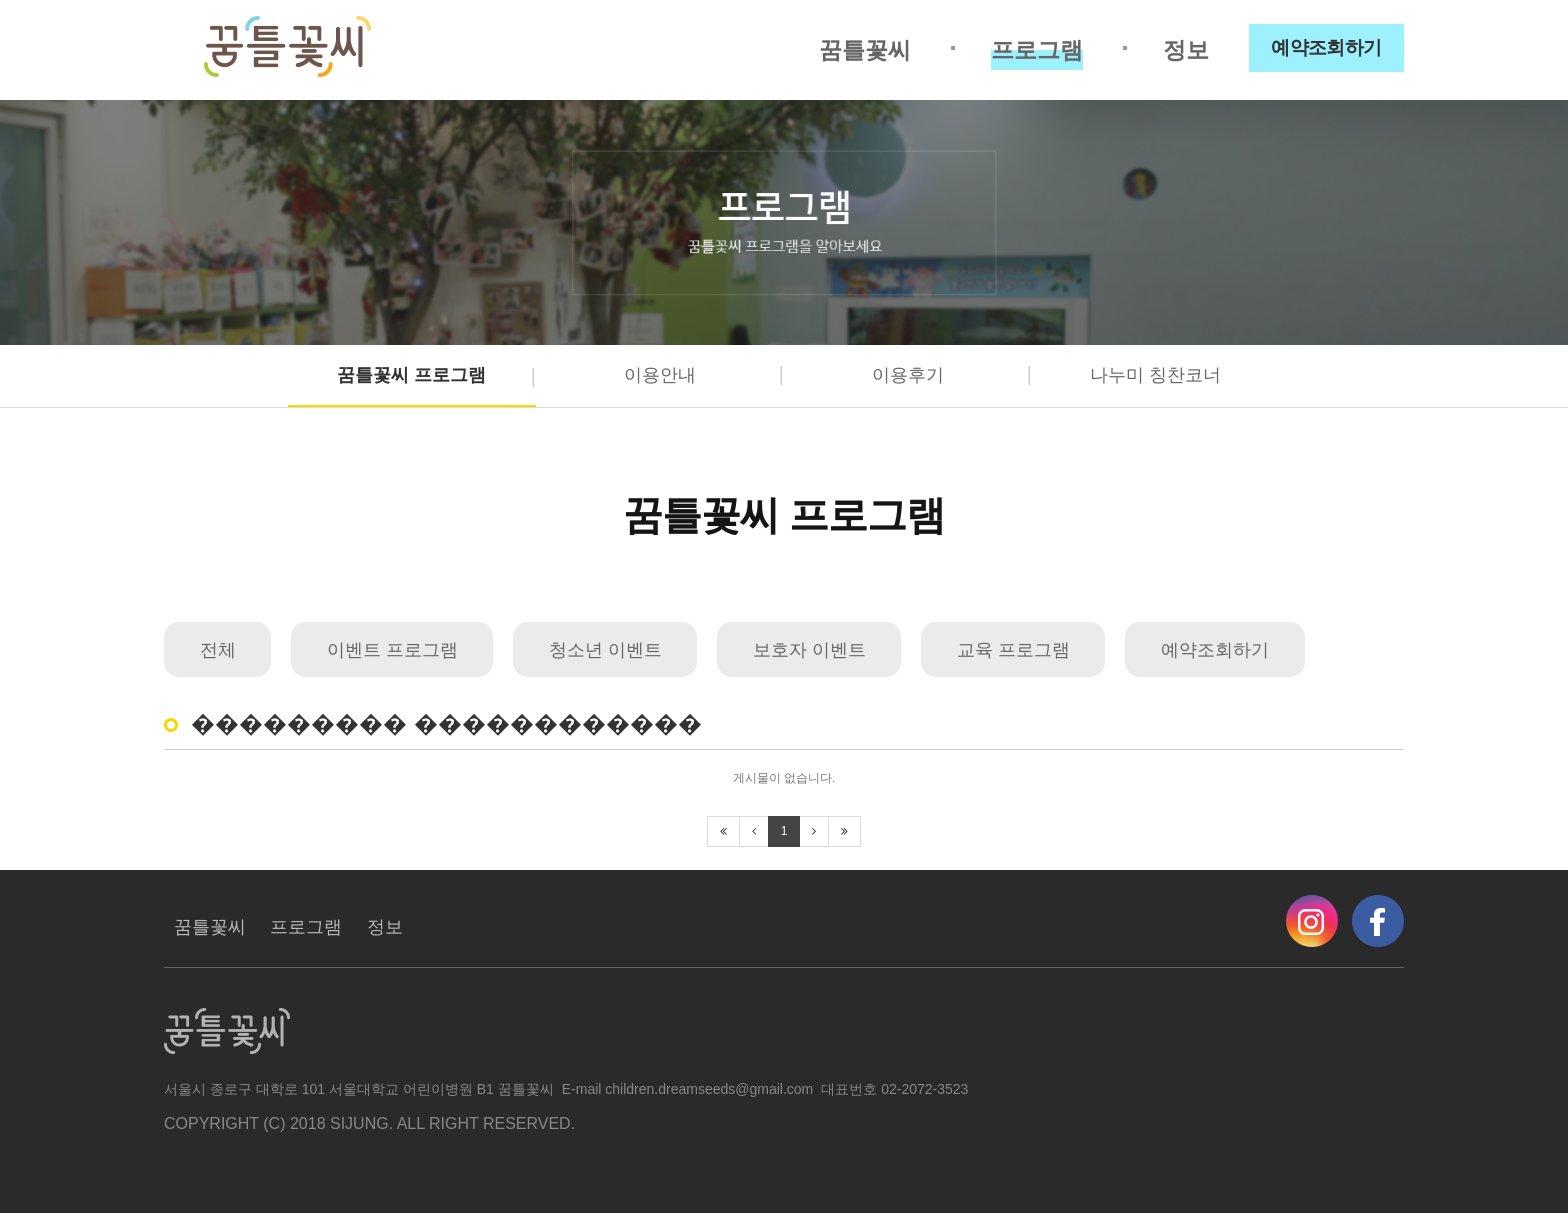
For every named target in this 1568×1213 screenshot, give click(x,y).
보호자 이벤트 (809, 650)
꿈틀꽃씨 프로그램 (411, 375)
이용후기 (908, 375)
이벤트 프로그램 (392, 650)
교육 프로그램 (1013, 650)
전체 (218, 650)
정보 (1186, 50)
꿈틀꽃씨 (865, 50)
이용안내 (660, 375)
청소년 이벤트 (605, 650)
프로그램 (1037, 50)
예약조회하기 (1326, 47)
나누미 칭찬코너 (1155, 375)
